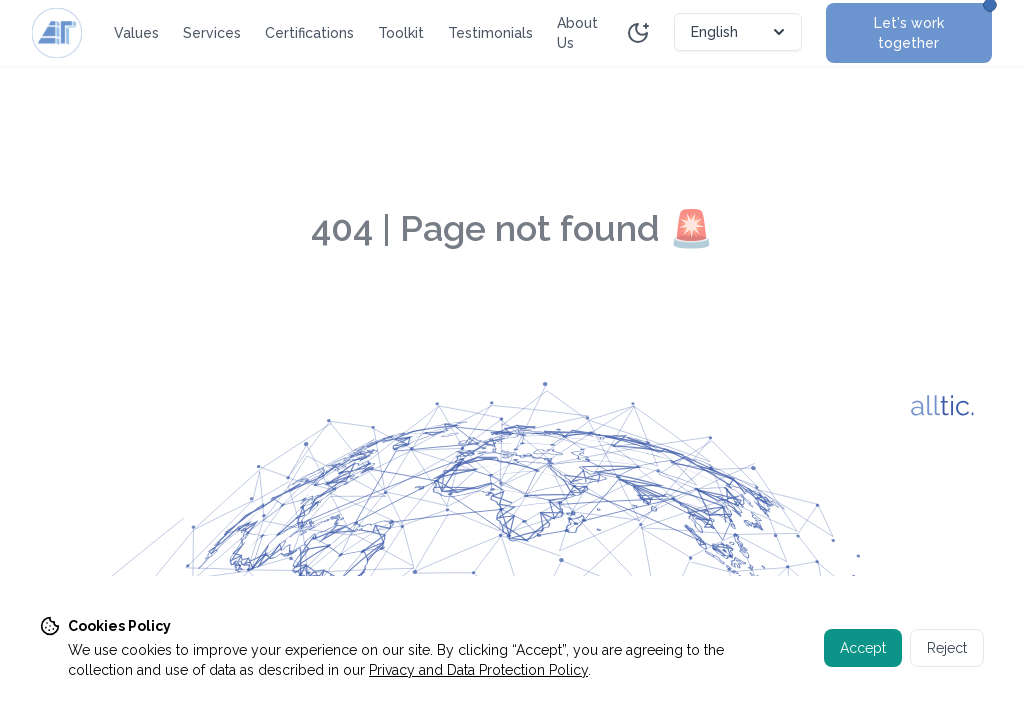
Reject (947, 648)
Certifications (309, 33)
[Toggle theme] (638, 33)
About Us (577, 33)
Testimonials (490, 33)
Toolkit (401, 33)
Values (136, 33)
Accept (863, 648)
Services (212, 33)
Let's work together (933, 27)
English (740, 32)
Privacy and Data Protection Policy (478, 670)
